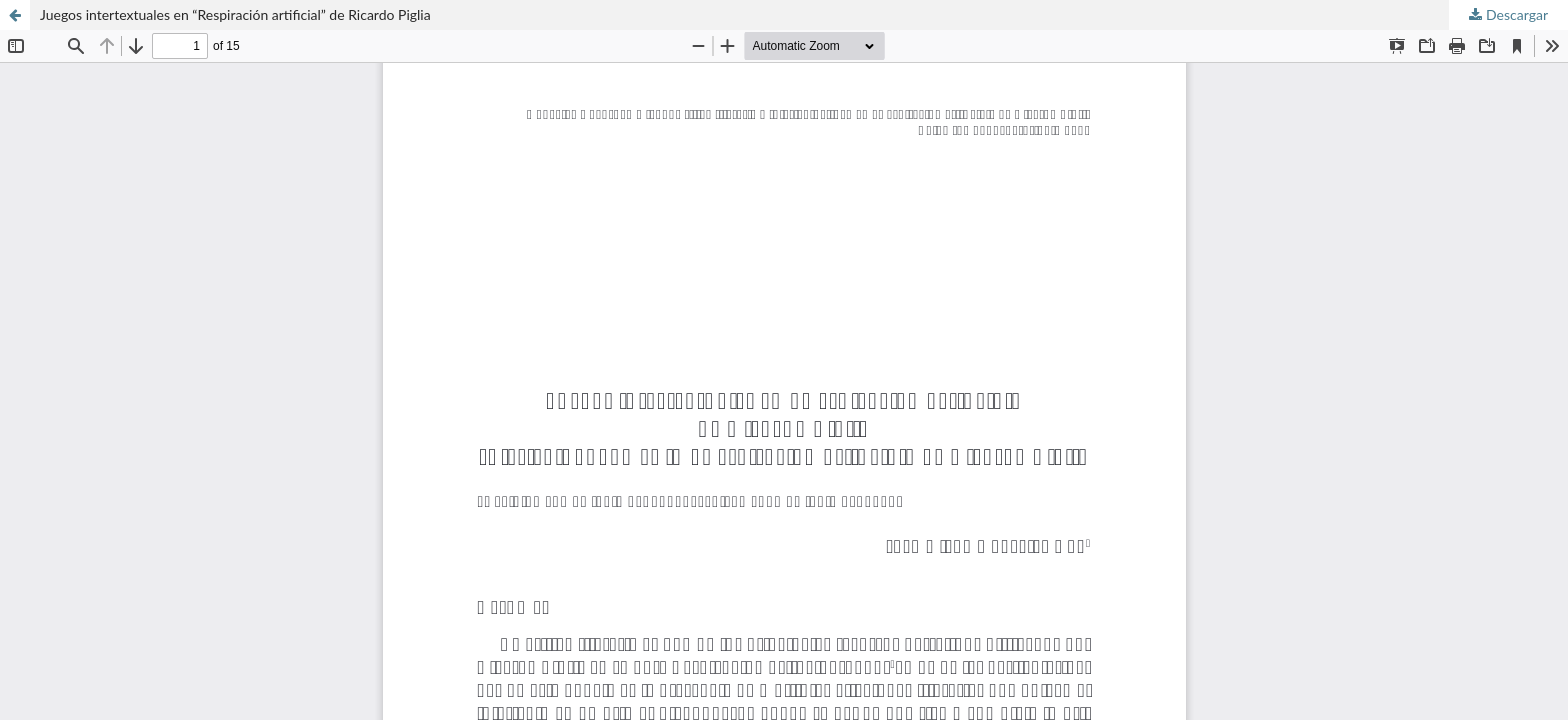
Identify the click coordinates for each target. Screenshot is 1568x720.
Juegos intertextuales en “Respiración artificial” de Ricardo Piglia (235, 14)
